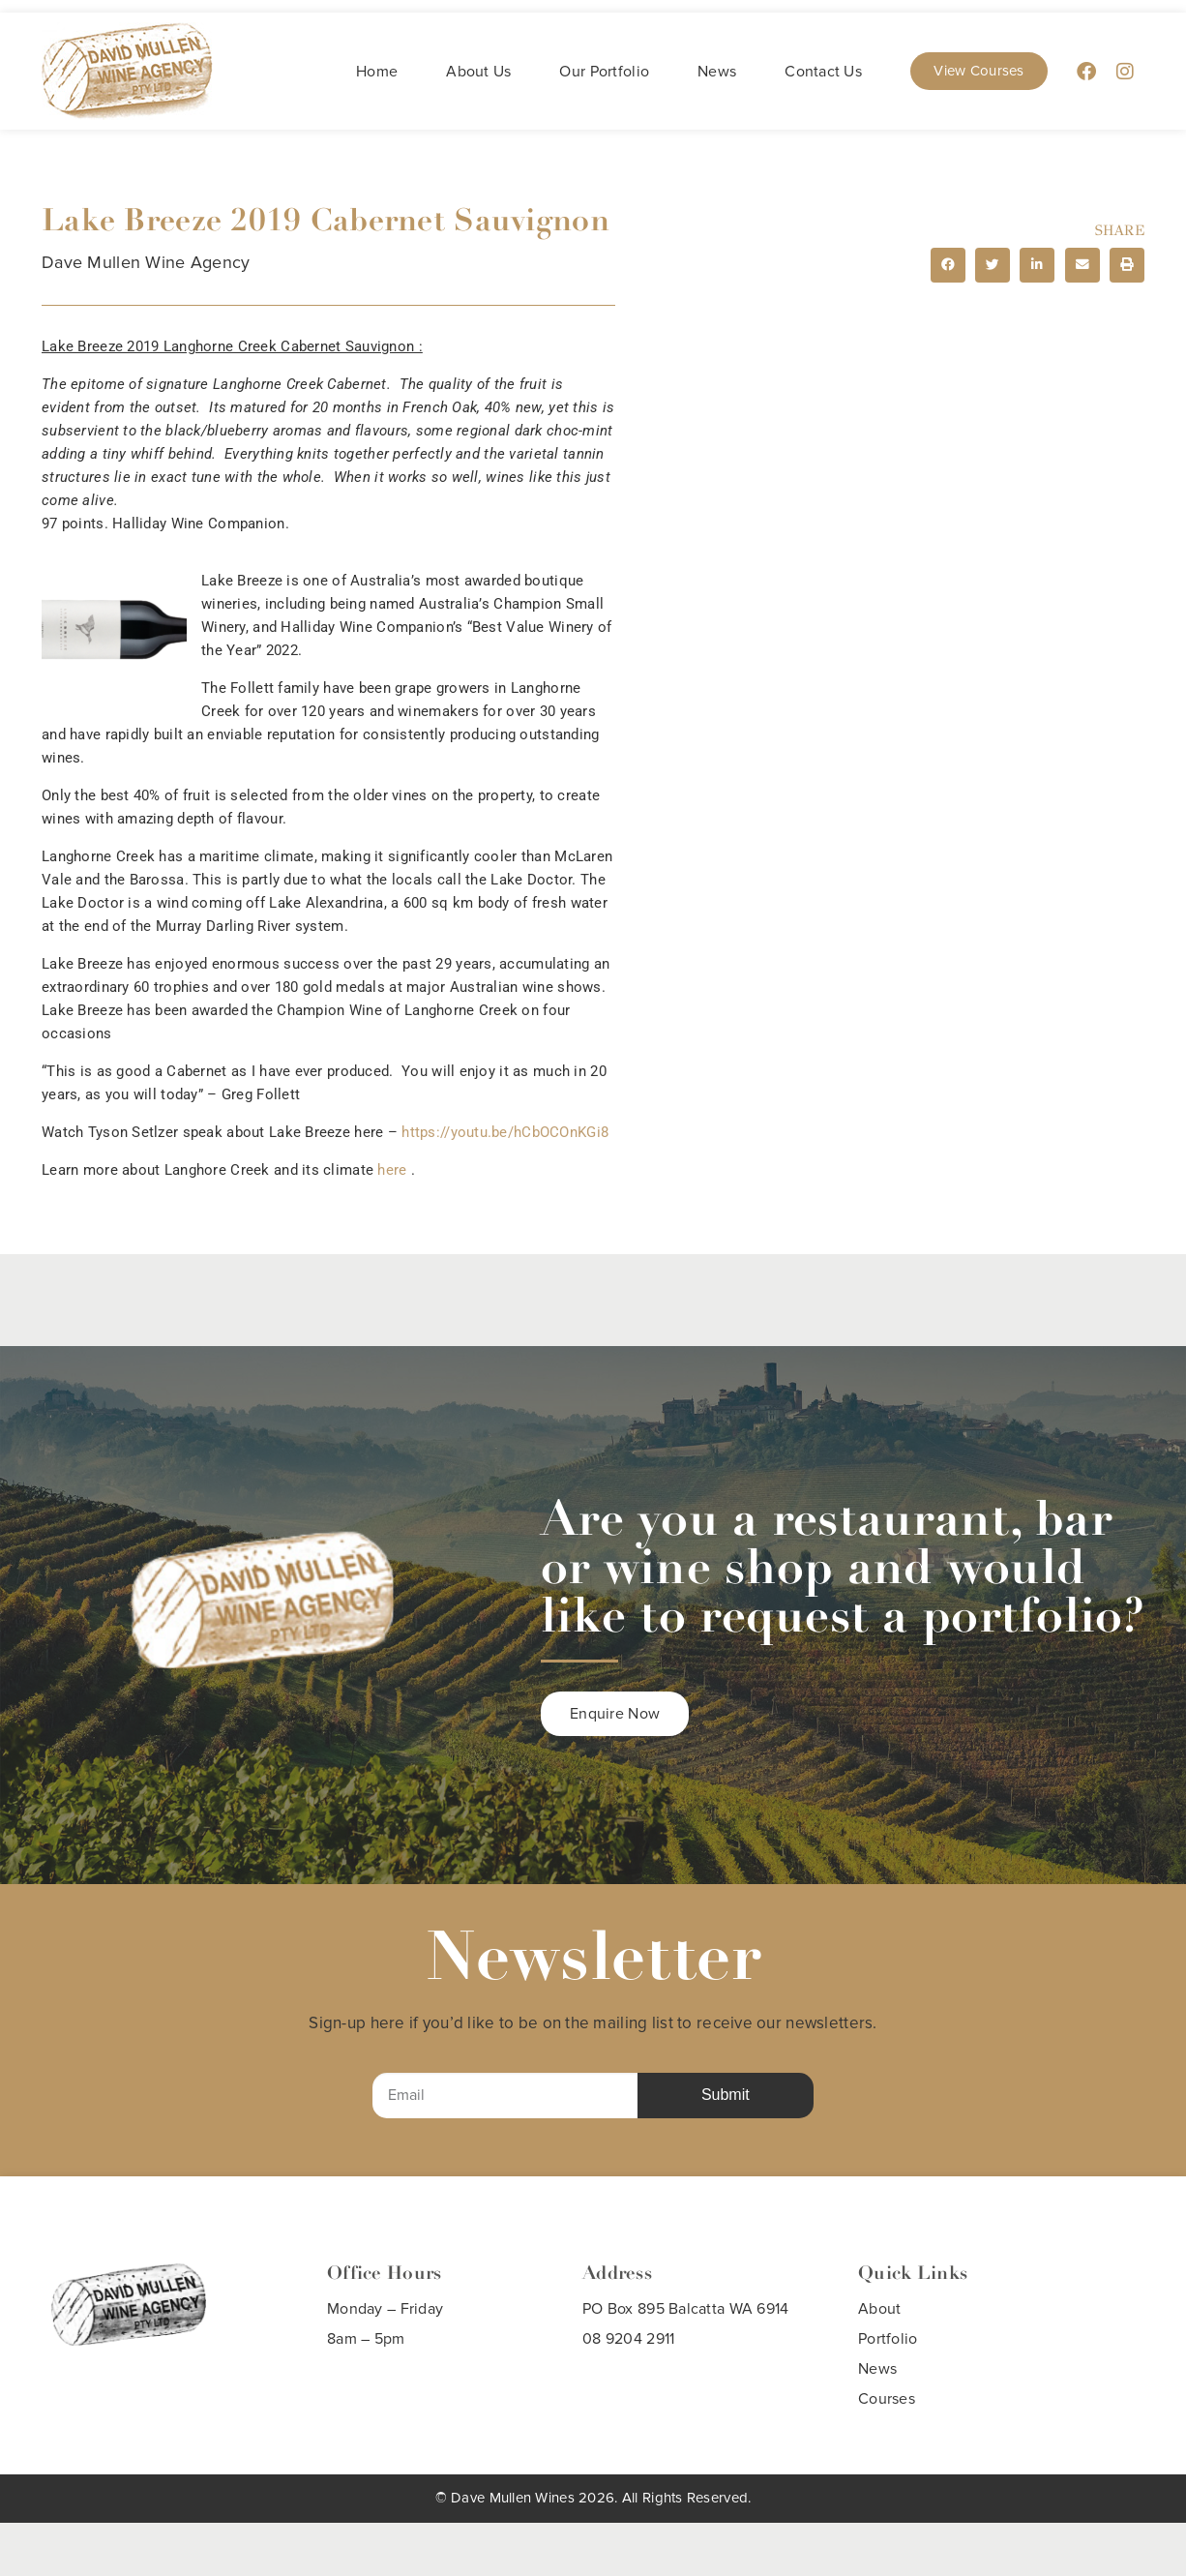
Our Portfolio (604, 71)
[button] (948, 265)
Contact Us (823, 71)
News (716, 71)
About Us (478, 71)
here (391, 1170)
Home (377, 71)
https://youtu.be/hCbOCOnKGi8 (506, 1132)
